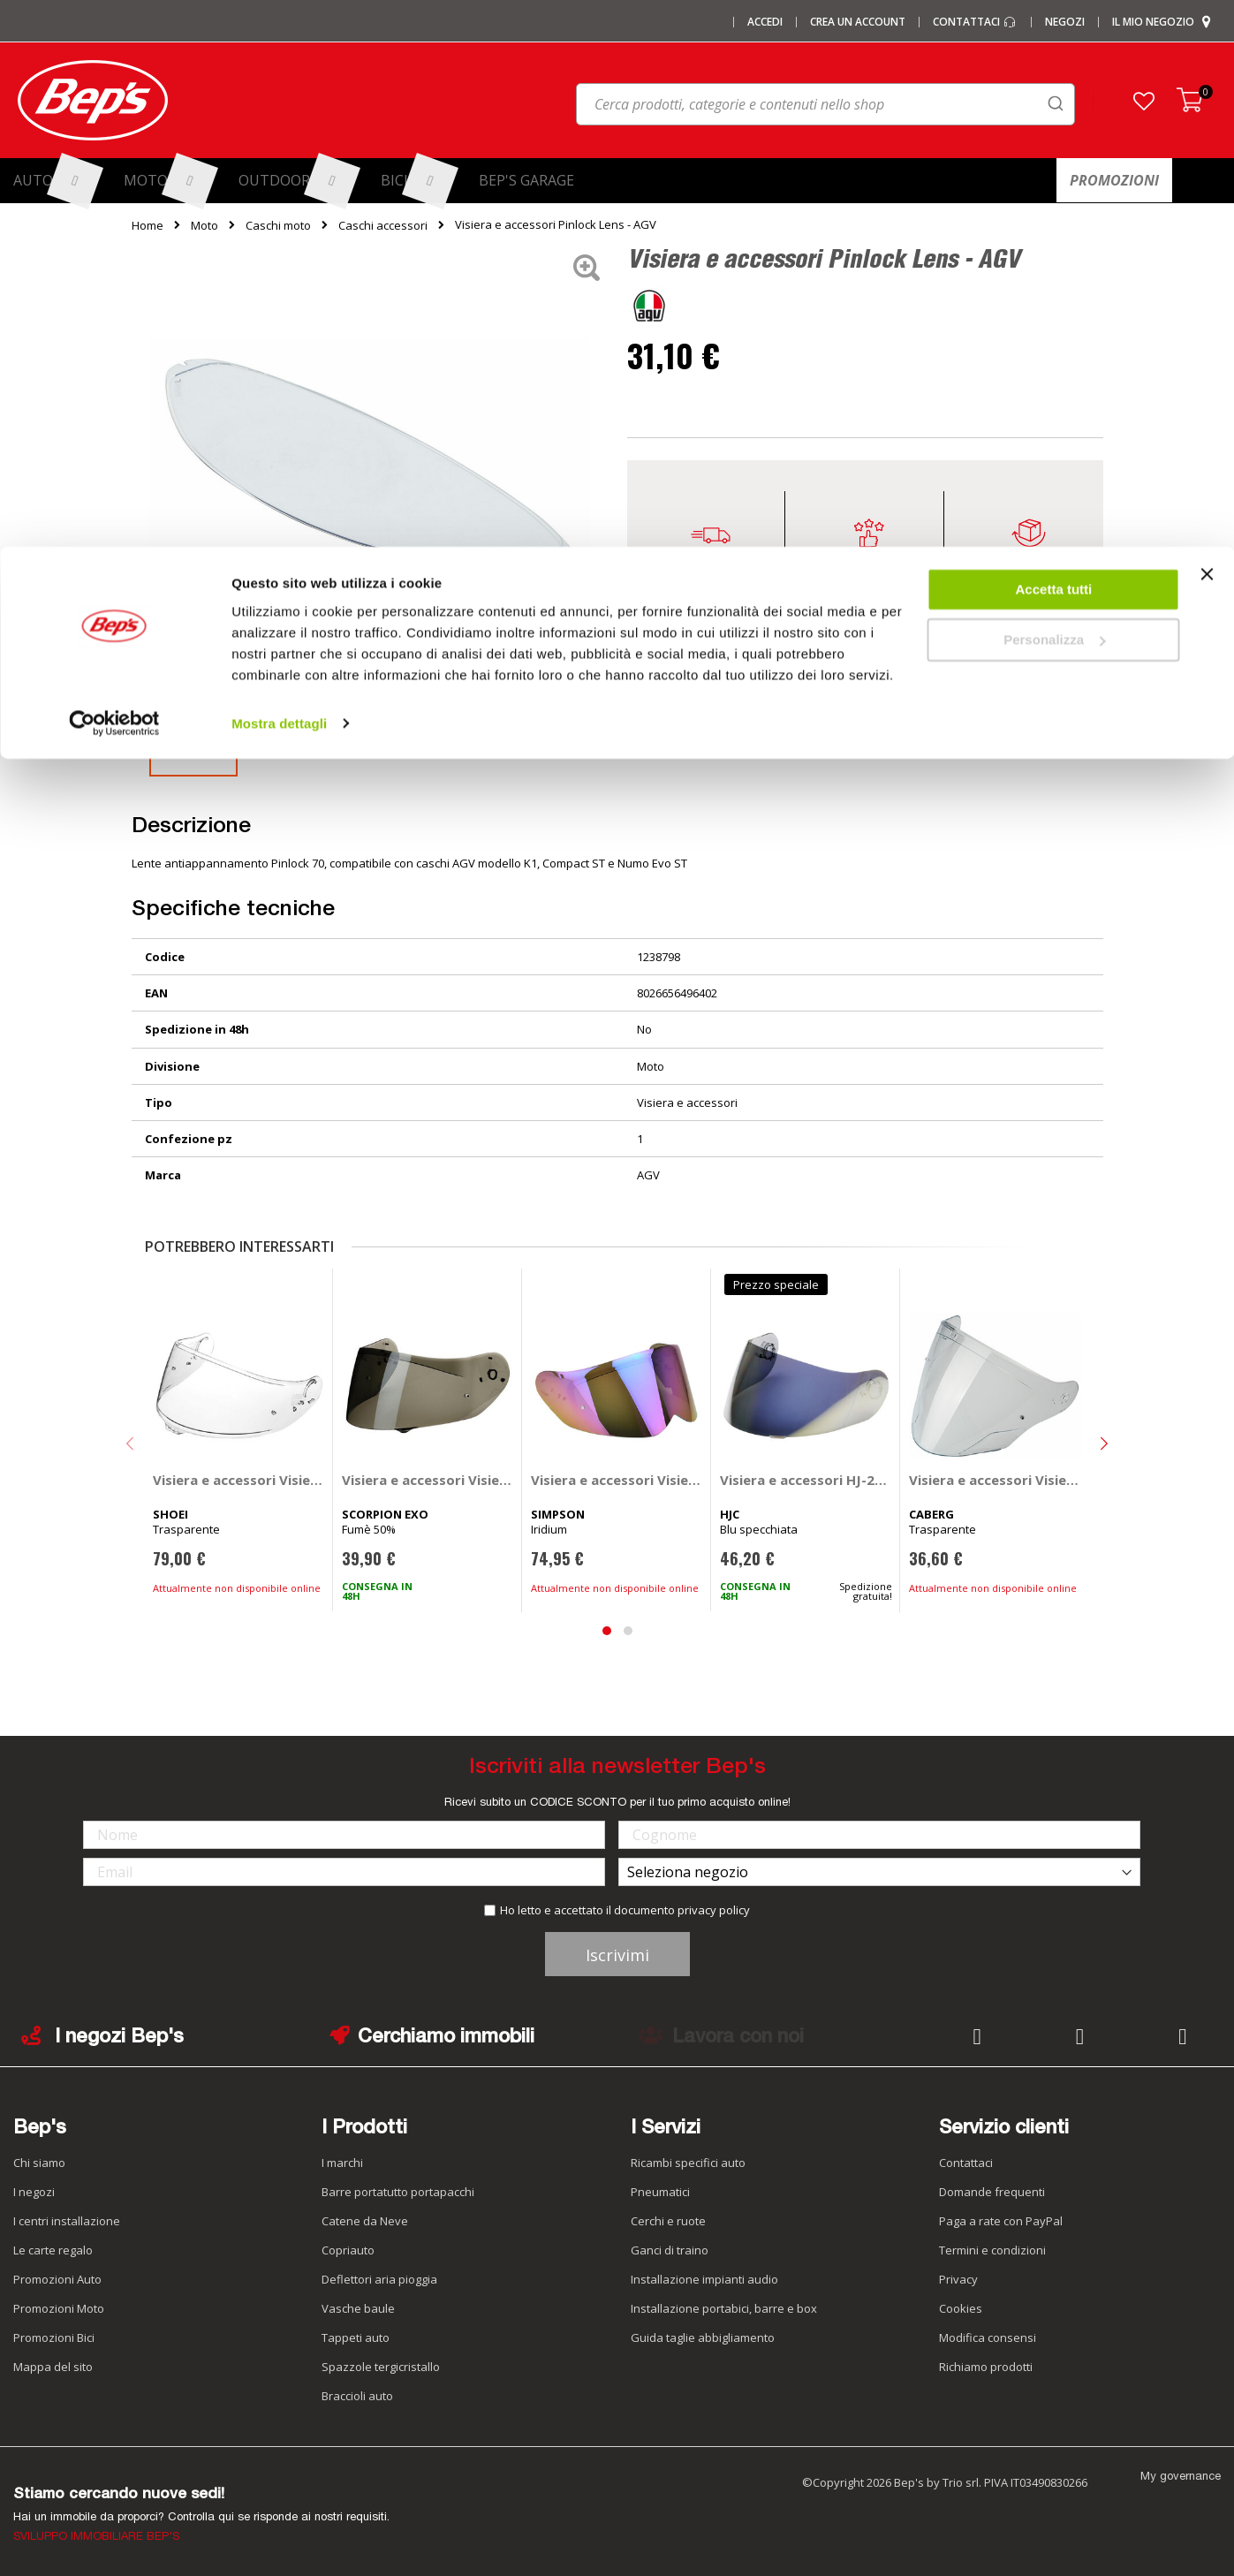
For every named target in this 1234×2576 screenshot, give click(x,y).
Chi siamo (39, 2163)
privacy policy (714, 1910)
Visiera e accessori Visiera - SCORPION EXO (428, 1480)
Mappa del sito (53, 2367)
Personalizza (1054, 93)
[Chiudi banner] (1206, 35)
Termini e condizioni (992, 2250)
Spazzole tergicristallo (381, 2367)
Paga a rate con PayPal (1001, 2221)
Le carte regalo (53, 2250)
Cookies (960, 2308)
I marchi (342, 2163)
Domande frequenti (992, 2192)
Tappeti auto (356, 2337)
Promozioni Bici (54, 2337)
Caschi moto (278, 225)
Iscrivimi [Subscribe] (617, 1955)
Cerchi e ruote (668, 2221)
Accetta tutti (1054, 42)
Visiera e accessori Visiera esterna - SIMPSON (617, 1480)
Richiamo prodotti (986, 2367)
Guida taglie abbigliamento (703, 2337)
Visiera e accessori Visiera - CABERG (995, 1480)
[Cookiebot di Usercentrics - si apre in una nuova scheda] (114, 176)
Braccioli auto (357, 2396)
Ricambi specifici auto (688, 2163)
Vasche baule (358, 2308)
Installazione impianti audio (704, 2279)
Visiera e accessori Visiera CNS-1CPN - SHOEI (239, 1480)
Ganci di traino (669, 2250)
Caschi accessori (383, 225)
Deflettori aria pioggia (379, 2279)
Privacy (958, 2279)
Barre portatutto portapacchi (398, 2192)
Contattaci (966, 2163)
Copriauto (348, 2250)
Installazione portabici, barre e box (724, 2308)
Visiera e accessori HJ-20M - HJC (806, 1480)
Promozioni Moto (58, 2308)
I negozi (34, 2192)
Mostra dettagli (279, 176)
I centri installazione (66, 2221)
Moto (204, 225)
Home (147, 225)
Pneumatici (660, 2192)
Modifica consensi (987, 2337)
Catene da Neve (365, 2221)
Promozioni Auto (57, 2279)
